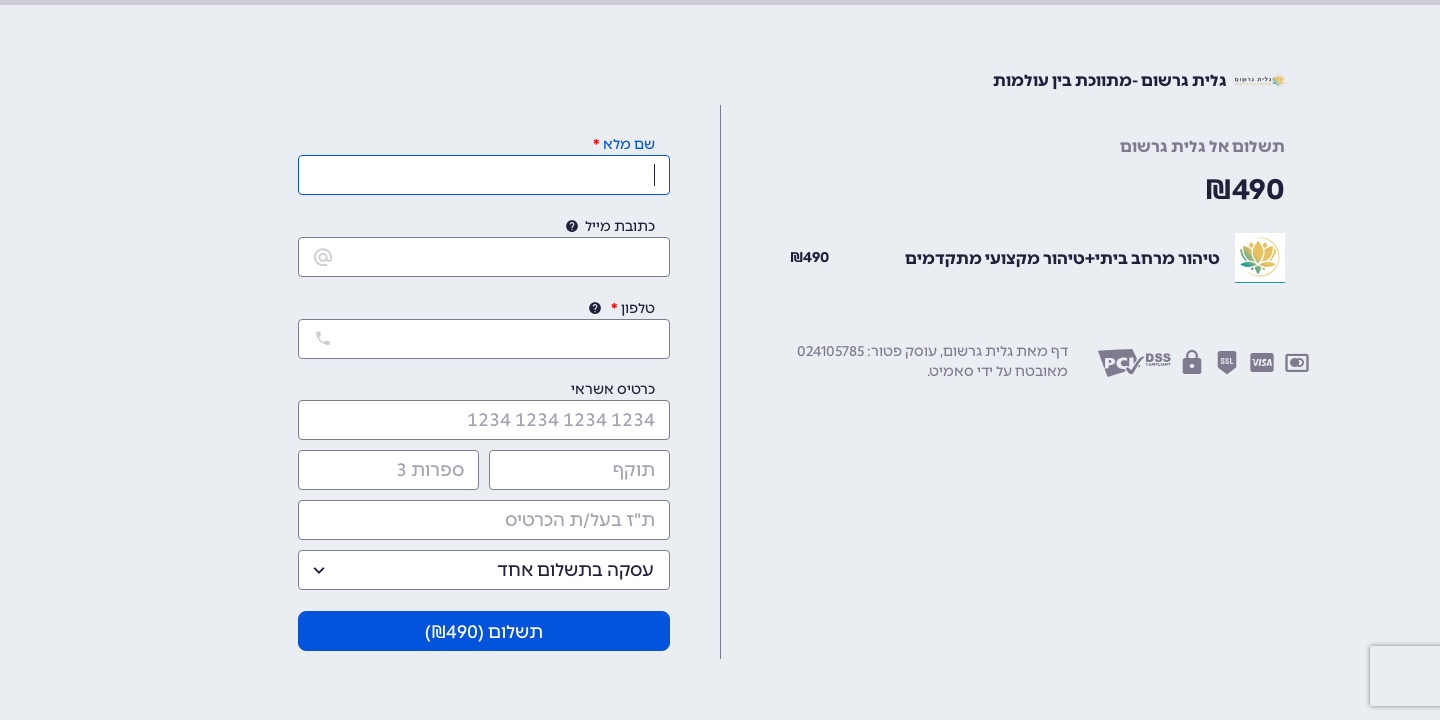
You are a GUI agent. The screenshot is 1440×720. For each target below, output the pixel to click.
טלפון (638, 308)
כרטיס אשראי (613, 389)
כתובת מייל (620, 226)
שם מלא (629, 144)
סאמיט (952, 371)
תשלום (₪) (484, 632)
